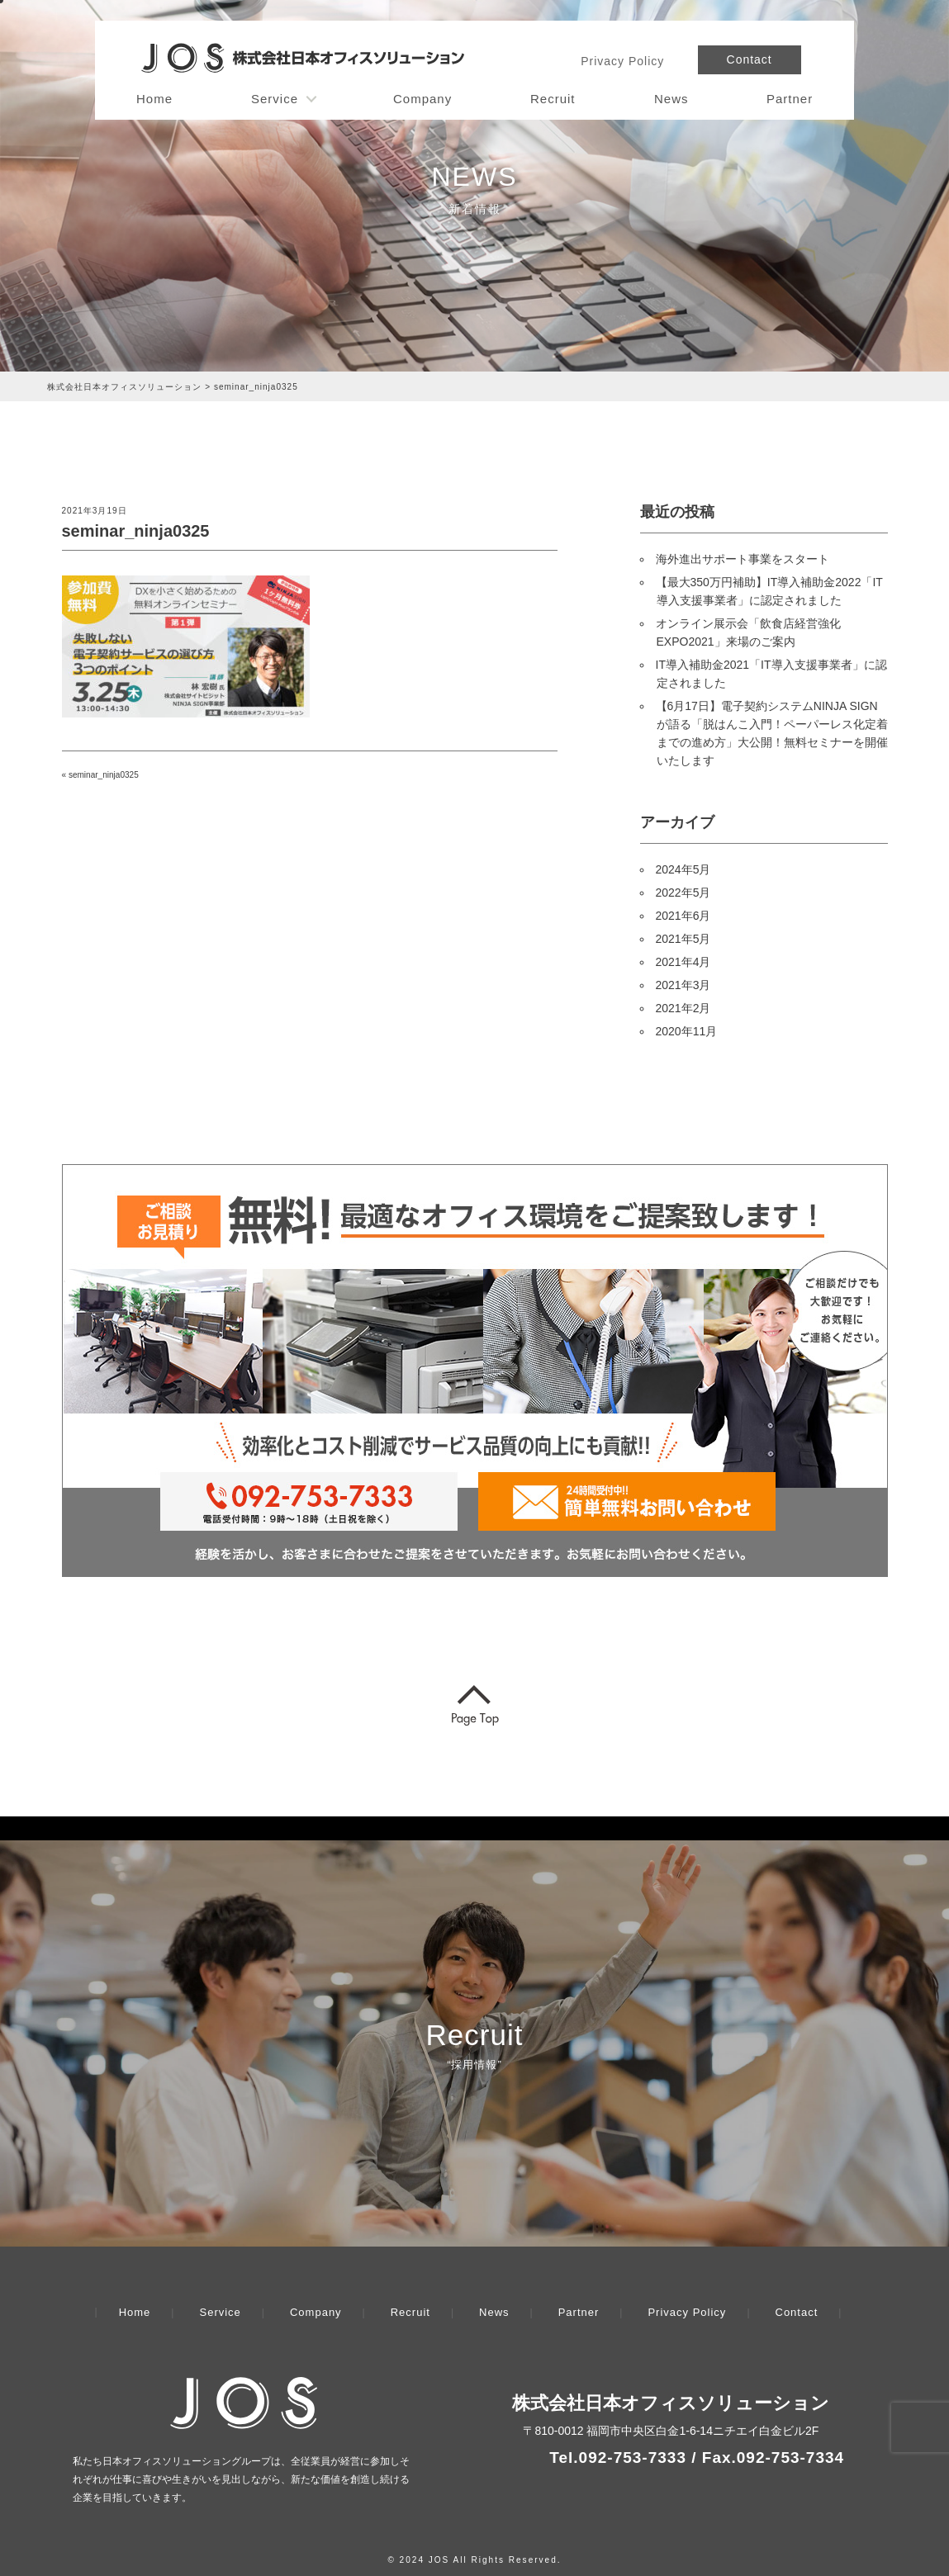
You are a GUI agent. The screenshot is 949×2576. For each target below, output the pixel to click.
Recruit (553, 99)
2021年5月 (683, 938)
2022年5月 (683, 892)
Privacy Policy (622, 61)
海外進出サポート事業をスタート (742, 559)
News (671, 99)
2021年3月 (683, 985)
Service (274, 99)
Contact (749, 59)
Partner (789, 99)
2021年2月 (683, 1008)
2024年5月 (683, 869)
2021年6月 (683, 915)
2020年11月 (687, 1031)
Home (154, 99)
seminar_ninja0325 (104, 774)
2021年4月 (683, 961)
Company (422, 99)
